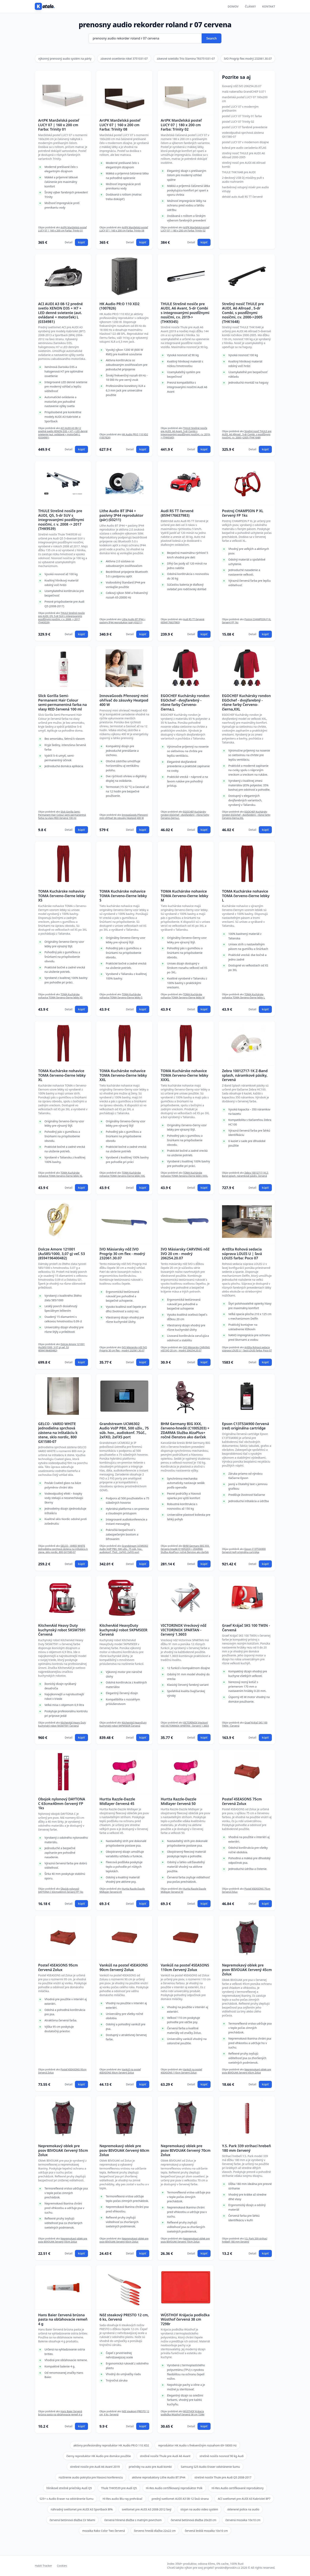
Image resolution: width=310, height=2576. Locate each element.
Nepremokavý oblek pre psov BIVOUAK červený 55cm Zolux (63, 2150)
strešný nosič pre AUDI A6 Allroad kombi (244, 164)
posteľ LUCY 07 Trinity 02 (238, 121)
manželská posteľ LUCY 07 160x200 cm (244, 99)
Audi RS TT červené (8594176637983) (177, 513)
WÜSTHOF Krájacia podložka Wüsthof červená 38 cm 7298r (185, 2319)
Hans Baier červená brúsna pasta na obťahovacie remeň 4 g (62, 2319)
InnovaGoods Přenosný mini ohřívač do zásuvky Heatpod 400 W (123, 700)
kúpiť (81, 242)
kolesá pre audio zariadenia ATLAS (244, 148)
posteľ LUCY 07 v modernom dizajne (245, 142)
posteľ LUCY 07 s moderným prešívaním (240, 108)
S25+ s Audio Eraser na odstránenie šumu (67, 2499)
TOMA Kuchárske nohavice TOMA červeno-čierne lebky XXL (123, 1075)
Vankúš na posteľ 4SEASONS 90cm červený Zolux (123, 1967)
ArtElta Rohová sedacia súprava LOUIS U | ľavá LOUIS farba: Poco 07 (242, 1253)
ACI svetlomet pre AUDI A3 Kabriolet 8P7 (244, 2499)
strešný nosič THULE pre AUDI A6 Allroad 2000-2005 (243, 155)
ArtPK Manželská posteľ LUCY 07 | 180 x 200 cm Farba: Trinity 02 (181, 125)
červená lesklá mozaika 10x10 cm (206, 2531)
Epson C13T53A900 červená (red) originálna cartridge (245, 1426)
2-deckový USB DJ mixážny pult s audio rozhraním (243, 179)
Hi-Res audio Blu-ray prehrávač (123, 2499)
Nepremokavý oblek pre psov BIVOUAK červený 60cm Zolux (124, 2150)
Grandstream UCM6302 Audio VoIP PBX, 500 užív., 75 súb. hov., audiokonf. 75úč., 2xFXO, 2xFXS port (124, 1430)
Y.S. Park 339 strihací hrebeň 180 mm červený (246, 2148)
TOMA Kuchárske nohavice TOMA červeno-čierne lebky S (123, 895)
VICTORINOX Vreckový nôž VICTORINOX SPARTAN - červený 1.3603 (183, 1630)
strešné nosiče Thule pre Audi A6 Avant (165, 2456)
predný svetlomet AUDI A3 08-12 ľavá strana (180, 2499)
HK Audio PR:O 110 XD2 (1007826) (119, 306)
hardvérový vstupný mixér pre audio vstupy (245, 189)
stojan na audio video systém (199, 2509)
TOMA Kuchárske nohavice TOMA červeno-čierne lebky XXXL (184, 1075)
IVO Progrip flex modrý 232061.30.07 (248, 58)
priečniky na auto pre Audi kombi (150, 2467)
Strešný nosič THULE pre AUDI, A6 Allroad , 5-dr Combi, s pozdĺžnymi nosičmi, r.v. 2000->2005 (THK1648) (243, 313)
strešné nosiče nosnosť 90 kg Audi (221, 2456)
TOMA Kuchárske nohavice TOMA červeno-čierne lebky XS (62, 895)
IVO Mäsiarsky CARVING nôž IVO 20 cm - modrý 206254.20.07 (185, 1253)
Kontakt (268, 6)
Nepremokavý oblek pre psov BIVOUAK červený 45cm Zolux (247, 1969)
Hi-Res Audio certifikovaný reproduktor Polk (174, 2488)
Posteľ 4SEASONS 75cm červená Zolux (242, 1801)
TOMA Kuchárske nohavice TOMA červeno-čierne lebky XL (62, 1075)
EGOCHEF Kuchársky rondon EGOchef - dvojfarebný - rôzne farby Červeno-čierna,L (185, 702)
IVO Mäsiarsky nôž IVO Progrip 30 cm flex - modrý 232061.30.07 (122, 1253)
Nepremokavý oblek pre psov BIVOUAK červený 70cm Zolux (186, 2150)
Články (250, 6)
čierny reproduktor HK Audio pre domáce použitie (98, 2456)
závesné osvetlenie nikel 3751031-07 (124, 58)
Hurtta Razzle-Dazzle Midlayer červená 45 (117, 1801)
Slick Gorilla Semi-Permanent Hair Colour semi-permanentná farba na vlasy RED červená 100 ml (62, 702)
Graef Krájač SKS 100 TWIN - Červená (246, 1627)
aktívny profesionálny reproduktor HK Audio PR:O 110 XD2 (111, 2445)
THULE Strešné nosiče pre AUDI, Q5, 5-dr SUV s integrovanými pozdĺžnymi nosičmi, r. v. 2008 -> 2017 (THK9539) (61, 520)
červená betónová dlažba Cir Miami (72, 2520)
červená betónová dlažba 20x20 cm (193, 2520)
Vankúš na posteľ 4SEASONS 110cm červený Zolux (185, 1967)
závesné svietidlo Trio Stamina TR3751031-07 (186, 58)
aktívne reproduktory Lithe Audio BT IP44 (158, 2477)
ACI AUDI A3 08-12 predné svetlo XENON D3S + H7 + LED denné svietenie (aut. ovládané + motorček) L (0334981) (60, 313)
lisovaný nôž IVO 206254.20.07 (241, 86)
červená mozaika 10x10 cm (242, 2520)
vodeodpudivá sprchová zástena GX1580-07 (243, 134)
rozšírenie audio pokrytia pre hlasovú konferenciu (91, 2477)
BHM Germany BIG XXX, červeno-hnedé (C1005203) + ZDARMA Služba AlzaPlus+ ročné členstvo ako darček (185, 1430)
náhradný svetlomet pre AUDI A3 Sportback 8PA (82, 2509)
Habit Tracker (43, 2566)
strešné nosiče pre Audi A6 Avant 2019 (95, 2467)
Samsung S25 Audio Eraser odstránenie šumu (210, 2467)
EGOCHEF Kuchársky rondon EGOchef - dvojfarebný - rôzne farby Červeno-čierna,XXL (246, 702)
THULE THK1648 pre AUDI (238, 172)
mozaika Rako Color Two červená (103, 2531)
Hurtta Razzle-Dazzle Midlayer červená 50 (178, 1801)
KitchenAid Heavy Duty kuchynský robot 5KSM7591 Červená (62, 1630)
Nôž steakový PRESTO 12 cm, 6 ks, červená (124, 2317)
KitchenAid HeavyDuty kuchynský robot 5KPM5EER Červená (123, 1630)
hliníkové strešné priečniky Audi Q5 (69, 2488)
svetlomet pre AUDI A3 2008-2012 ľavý (146, 2509)
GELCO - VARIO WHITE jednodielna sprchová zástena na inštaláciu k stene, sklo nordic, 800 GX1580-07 (58, 1433)
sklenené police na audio (243, 2509)
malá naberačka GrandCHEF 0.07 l (244, 91)
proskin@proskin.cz (227, 2567)
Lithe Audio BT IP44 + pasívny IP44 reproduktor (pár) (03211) (121, 515)
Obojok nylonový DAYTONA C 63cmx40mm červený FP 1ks (61, 1803)
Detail (68, 242)
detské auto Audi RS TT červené (242, 197)
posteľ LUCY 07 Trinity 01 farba (242, 116)
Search (211, 38)
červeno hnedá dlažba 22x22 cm (155, 2531)
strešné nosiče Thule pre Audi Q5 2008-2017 (222, 2477)
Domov (233, 6)
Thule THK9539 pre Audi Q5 (119, 2488)
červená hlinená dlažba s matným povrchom (133, 2520)
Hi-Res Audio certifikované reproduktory (238, 2488)
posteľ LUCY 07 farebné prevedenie (244, 127)
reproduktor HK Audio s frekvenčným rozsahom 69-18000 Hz (197, 2445)
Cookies (62, 2566)
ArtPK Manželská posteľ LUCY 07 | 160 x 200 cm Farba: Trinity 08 (119, 125)
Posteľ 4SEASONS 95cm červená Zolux (58, 1967)
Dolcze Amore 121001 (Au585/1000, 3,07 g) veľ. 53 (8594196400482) (61, 1253)
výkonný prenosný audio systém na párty (64, 58)
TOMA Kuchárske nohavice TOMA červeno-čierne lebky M (184, 895)
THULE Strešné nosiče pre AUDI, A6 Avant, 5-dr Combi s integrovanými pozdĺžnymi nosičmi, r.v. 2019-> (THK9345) (185, 313)
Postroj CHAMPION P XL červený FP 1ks (242, 513)
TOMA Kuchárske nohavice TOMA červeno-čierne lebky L (245, 895)
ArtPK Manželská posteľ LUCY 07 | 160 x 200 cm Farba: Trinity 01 (58, 125)
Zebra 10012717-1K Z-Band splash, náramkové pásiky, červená (245, 1075)
